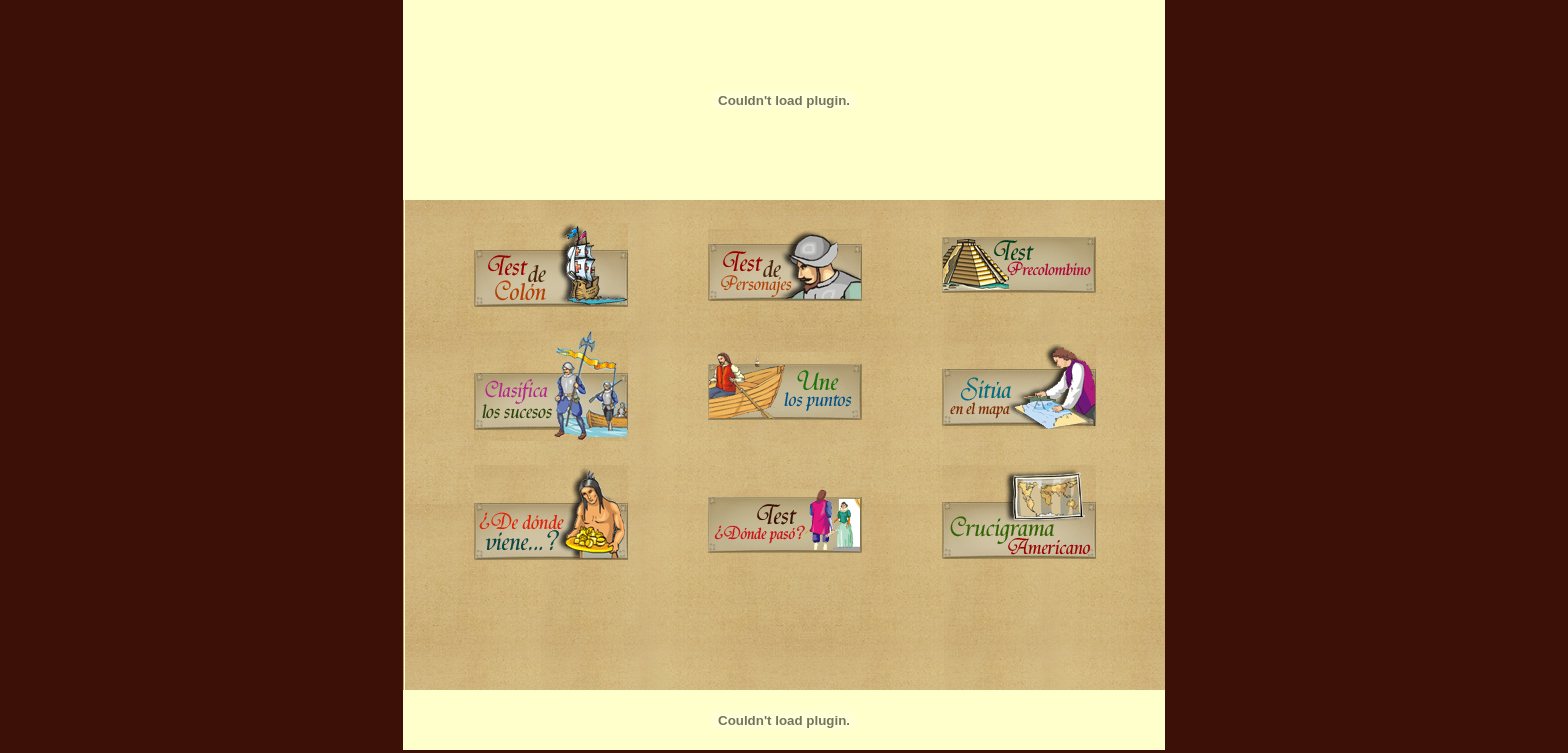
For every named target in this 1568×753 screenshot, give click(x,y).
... (785, 445)
